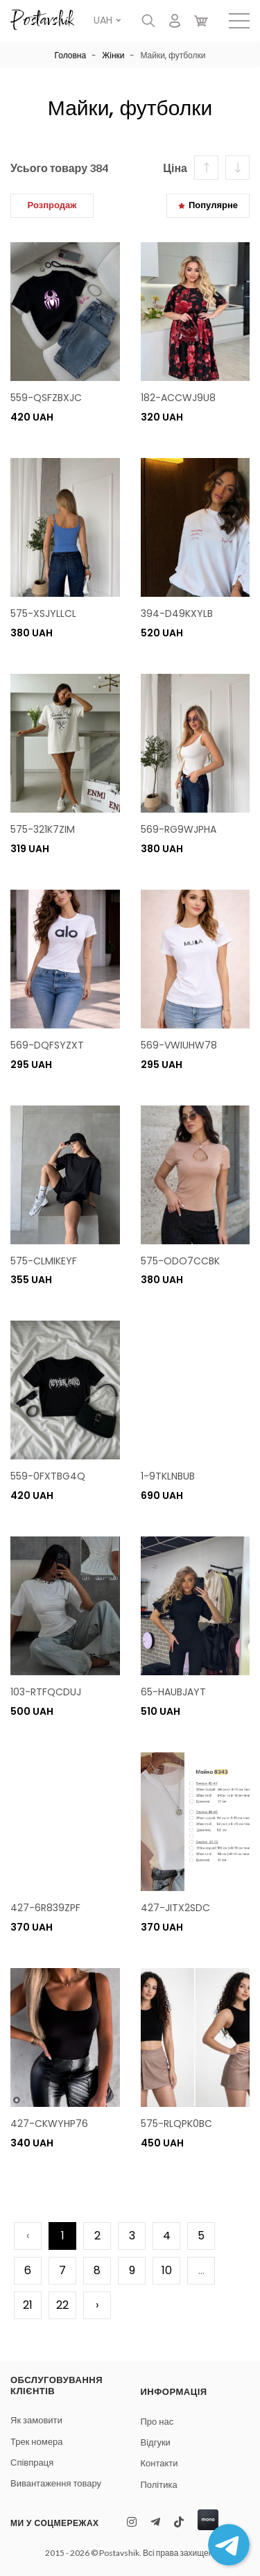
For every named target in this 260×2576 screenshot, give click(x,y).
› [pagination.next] (97, 2305)
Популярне (208, 205)
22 (62, 2305)
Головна (71, 55)
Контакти (159, 2463)
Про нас (157, 2421)
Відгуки (156, 2442)
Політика (159, 2484)
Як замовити (36, 2420)
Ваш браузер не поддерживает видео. (195, 1390)
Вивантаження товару (55, 2483)
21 (28, 2305)
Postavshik (41, 20)
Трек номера (36, 2441)
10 (167, 2270)
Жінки (113, 55)
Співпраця (31, 2462)
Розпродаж (52, 205)
